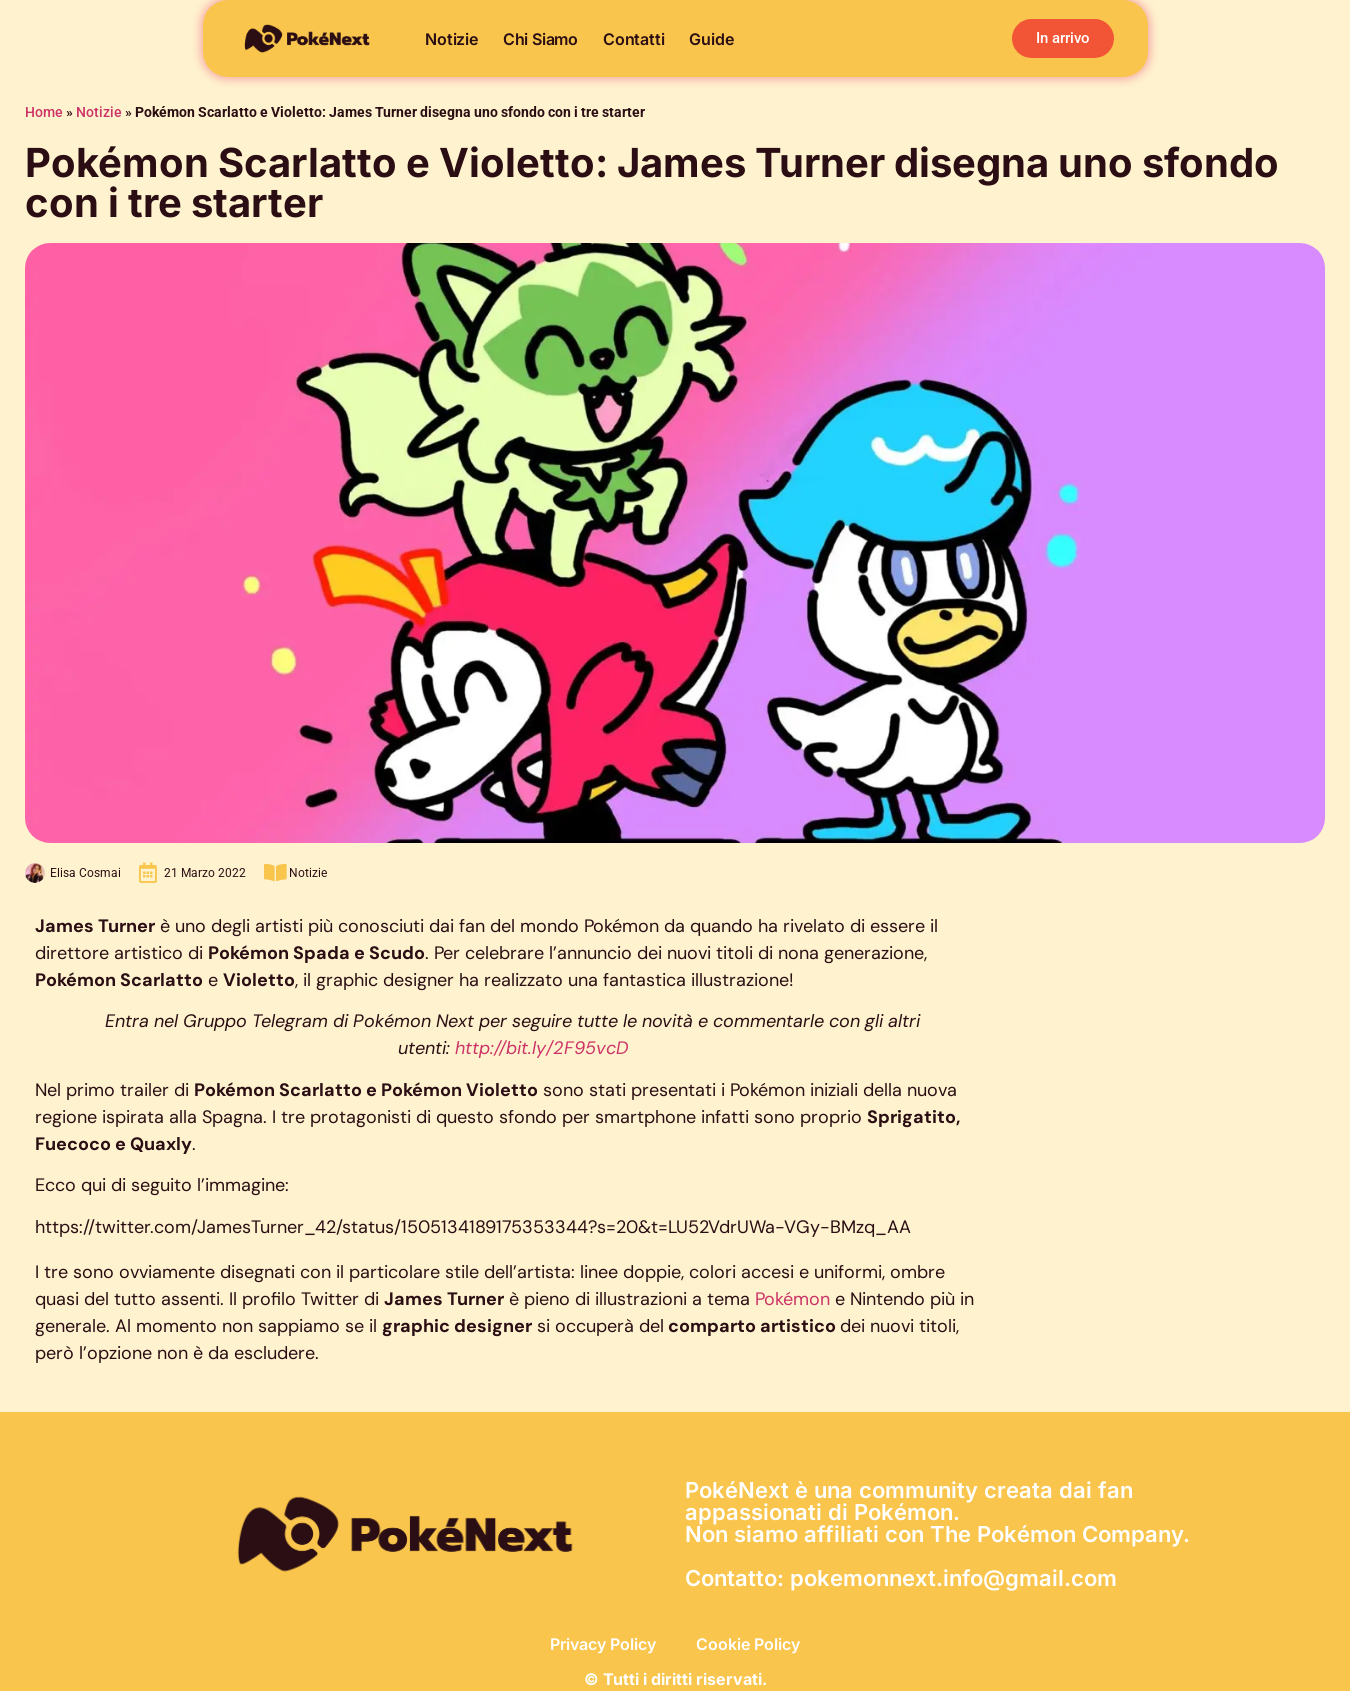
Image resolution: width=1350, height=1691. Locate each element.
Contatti (633, 39)
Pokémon (795, 1299)
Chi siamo (540, 39)
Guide (711, 39)
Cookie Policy (748, 1644)
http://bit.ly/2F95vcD (541, 1048)
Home (44, 112)
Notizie (451, 39)
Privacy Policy (603, 1644)
